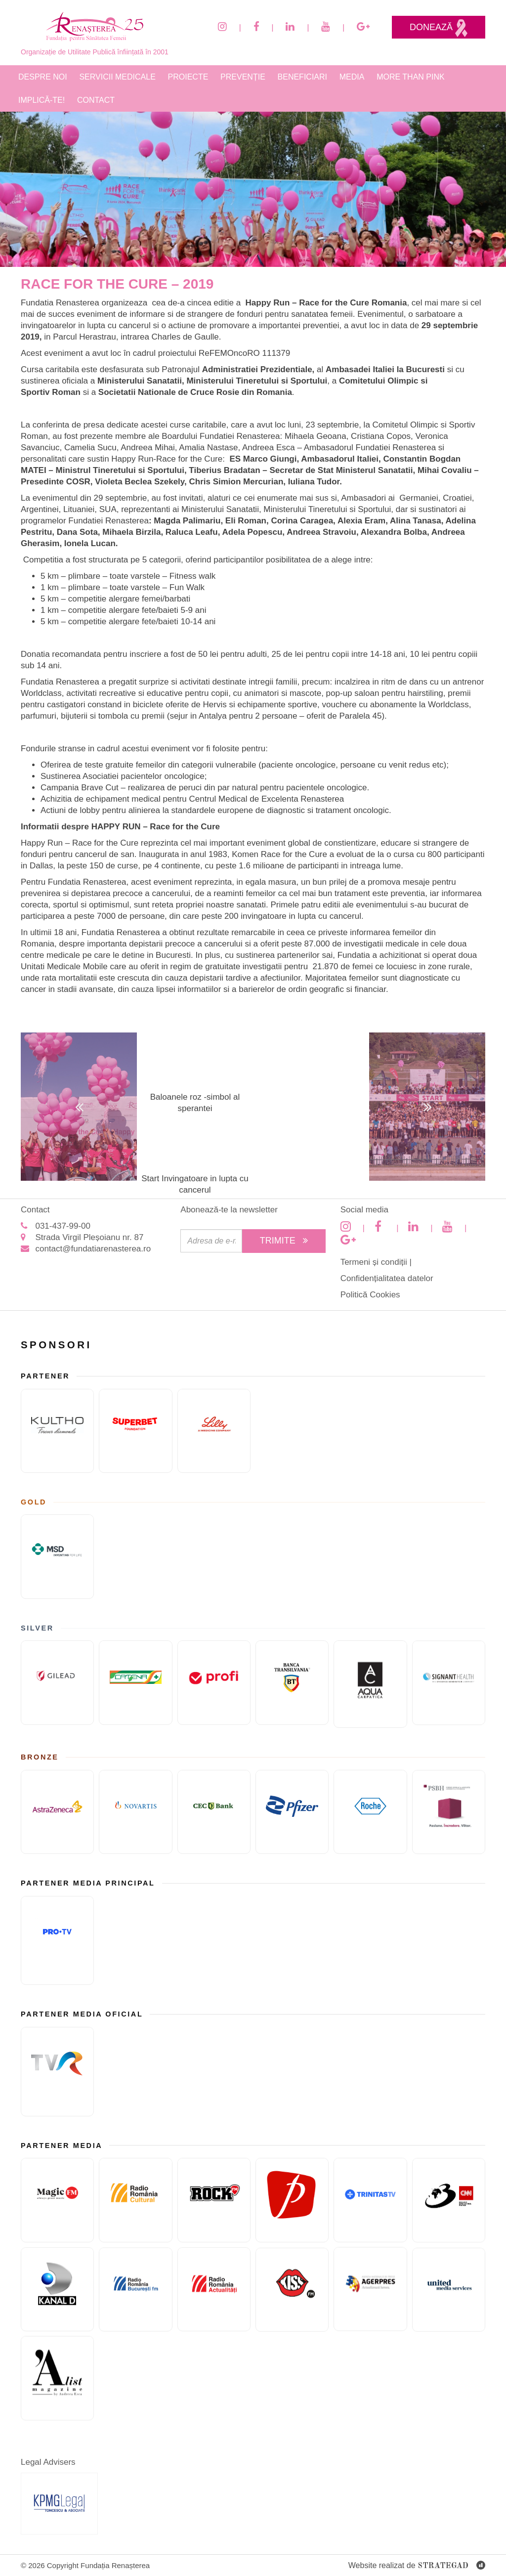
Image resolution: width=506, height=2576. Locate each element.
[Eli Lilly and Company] (214, 1431)
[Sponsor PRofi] (214, 1682)
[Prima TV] (292, 2200)
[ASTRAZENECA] (57, 1812)
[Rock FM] (214, 2200)
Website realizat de (416, 2566)
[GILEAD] (57, 1682)
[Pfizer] (292, 1812)
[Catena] (135, 1682)
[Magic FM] (57, 2200)
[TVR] (57, 2071)
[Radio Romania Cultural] (135, 2200)
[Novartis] (135, 1812)
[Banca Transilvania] (292, 1682)
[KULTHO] (57, 1431)
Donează (438, 28)
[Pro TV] (57, 1940)
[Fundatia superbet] (135, 1431)
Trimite (284, 1240)
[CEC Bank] (214, 1812)
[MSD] (57, 1556)
